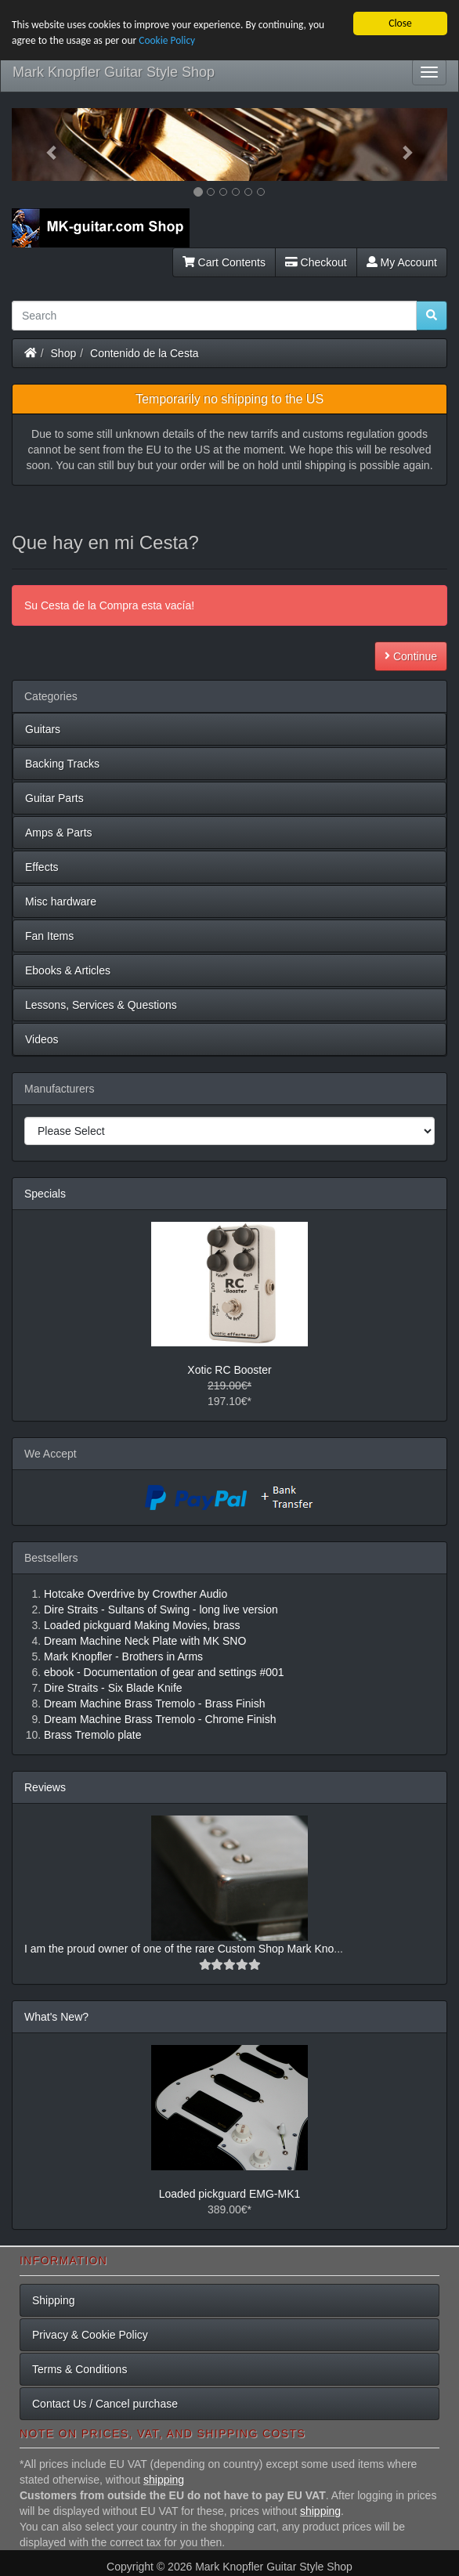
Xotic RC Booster (229, 1370)
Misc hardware (60, 901)
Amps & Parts (58, 832)
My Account (402, 262)
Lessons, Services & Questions (101, 1005)
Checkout (316, 262)
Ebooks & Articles (67, 970)
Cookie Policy (168, 40)
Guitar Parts (54, 798)
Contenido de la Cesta (144, 353)
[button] (44, 144)
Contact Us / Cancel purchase (105, 2403)
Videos (42, 1039)
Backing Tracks (62, 763)
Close (400, 23)
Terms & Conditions (79, 2369)
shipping (163, 2479)
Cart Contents (224, 262)
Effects (42, 867)
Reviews (45, 1787)
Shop (64, 353)
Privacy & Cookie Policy (90, 2335)
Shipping (53, 2300)
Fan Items (49, 936)
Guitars (42, 729)
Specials (45, 1193)
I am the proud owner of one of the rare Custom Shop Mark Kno (179, 1948)
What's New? (56, 2017)
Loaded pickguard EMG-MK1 (230, 2194)
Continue (411, 656)
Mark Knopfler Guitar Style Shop (114, 72)
